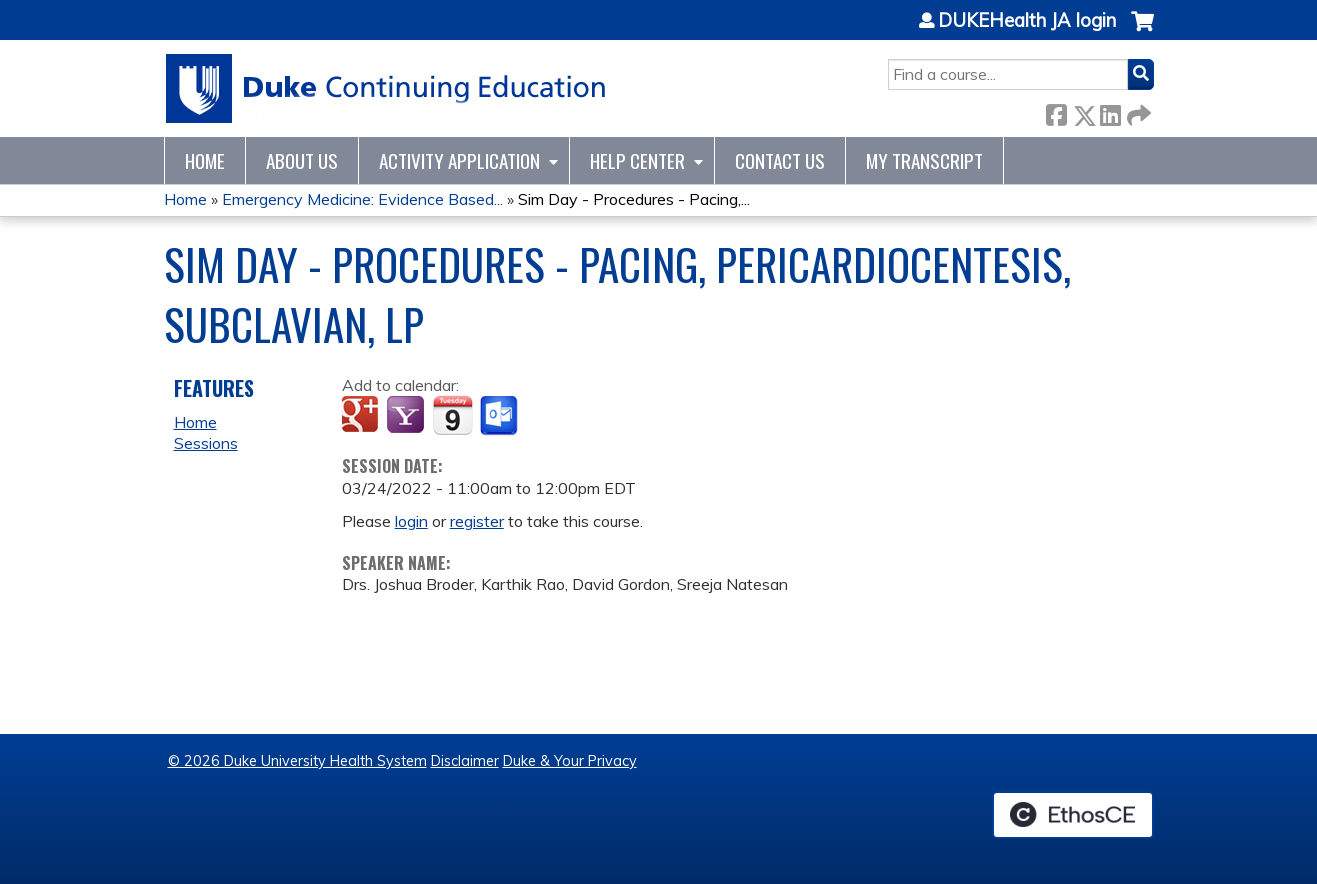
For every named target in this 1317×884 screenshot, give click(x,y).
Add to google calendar (362, 416)
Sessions (206, 443)
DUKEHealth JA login (1027, 21)
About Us (302, 160)
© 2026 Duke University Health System (297, 761)
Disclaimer (465, 761)
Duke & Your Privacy (570, 761)
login (411, 521)
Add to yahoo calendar (407, 416)
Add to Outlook (500, 416)
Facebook (1056, 111)
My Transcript (924, 160)
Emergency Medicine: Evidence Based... (362, 199)
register (477, 521)
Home (205, 160)
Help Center (637, 160)
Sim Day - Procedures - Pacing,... (634, 199)
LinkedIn (1110, 111)
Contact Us (780, 160)
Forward (1137, 111)
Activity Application (459, 160)
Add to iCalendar (452, 415)
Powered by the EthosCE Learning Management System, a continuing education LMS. (1073, 815)
